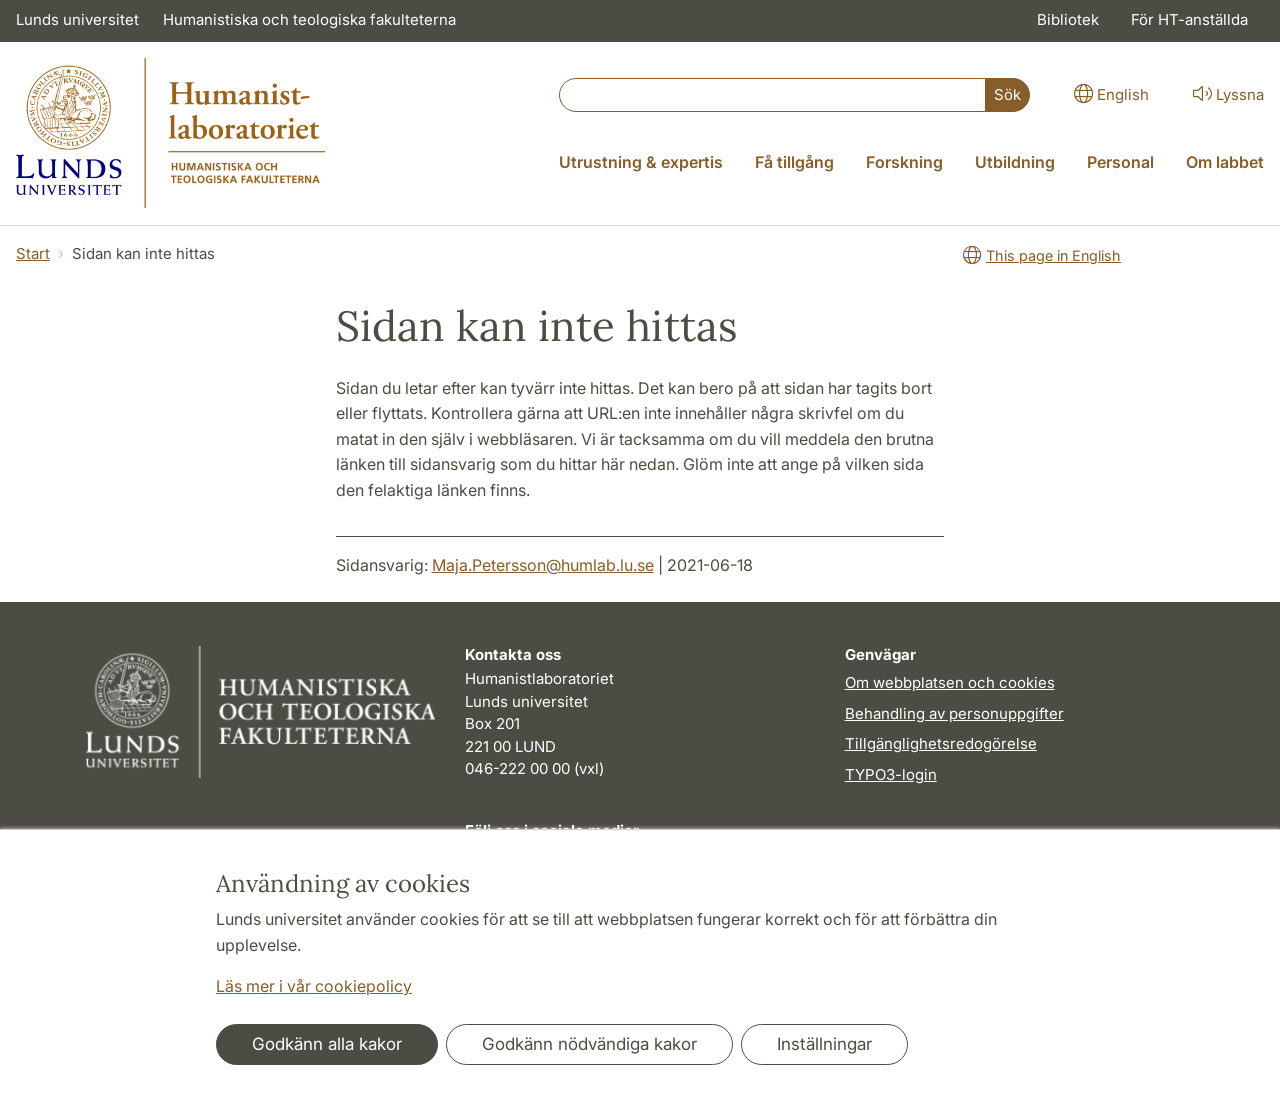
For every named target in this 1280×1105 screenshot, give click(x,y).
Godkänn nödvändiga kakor (589, 1044)
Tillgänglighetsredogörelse (941, 743)
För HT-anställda (1189, 19)
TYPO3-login (891, 774)
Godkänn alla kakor (327, 1044)
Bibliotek (1068, 19)
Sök (1007, 94)
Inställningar (824, 1044)
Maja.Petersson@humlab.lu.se (543, 565)
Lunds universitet (77, 19)
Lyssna (1226, 93)
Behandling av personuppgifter (954, 713)
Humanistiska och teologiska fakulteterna (309, 19)
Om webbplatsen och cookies (950, 682)
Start (33, 253)
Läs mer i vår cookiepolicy (314, 986)
